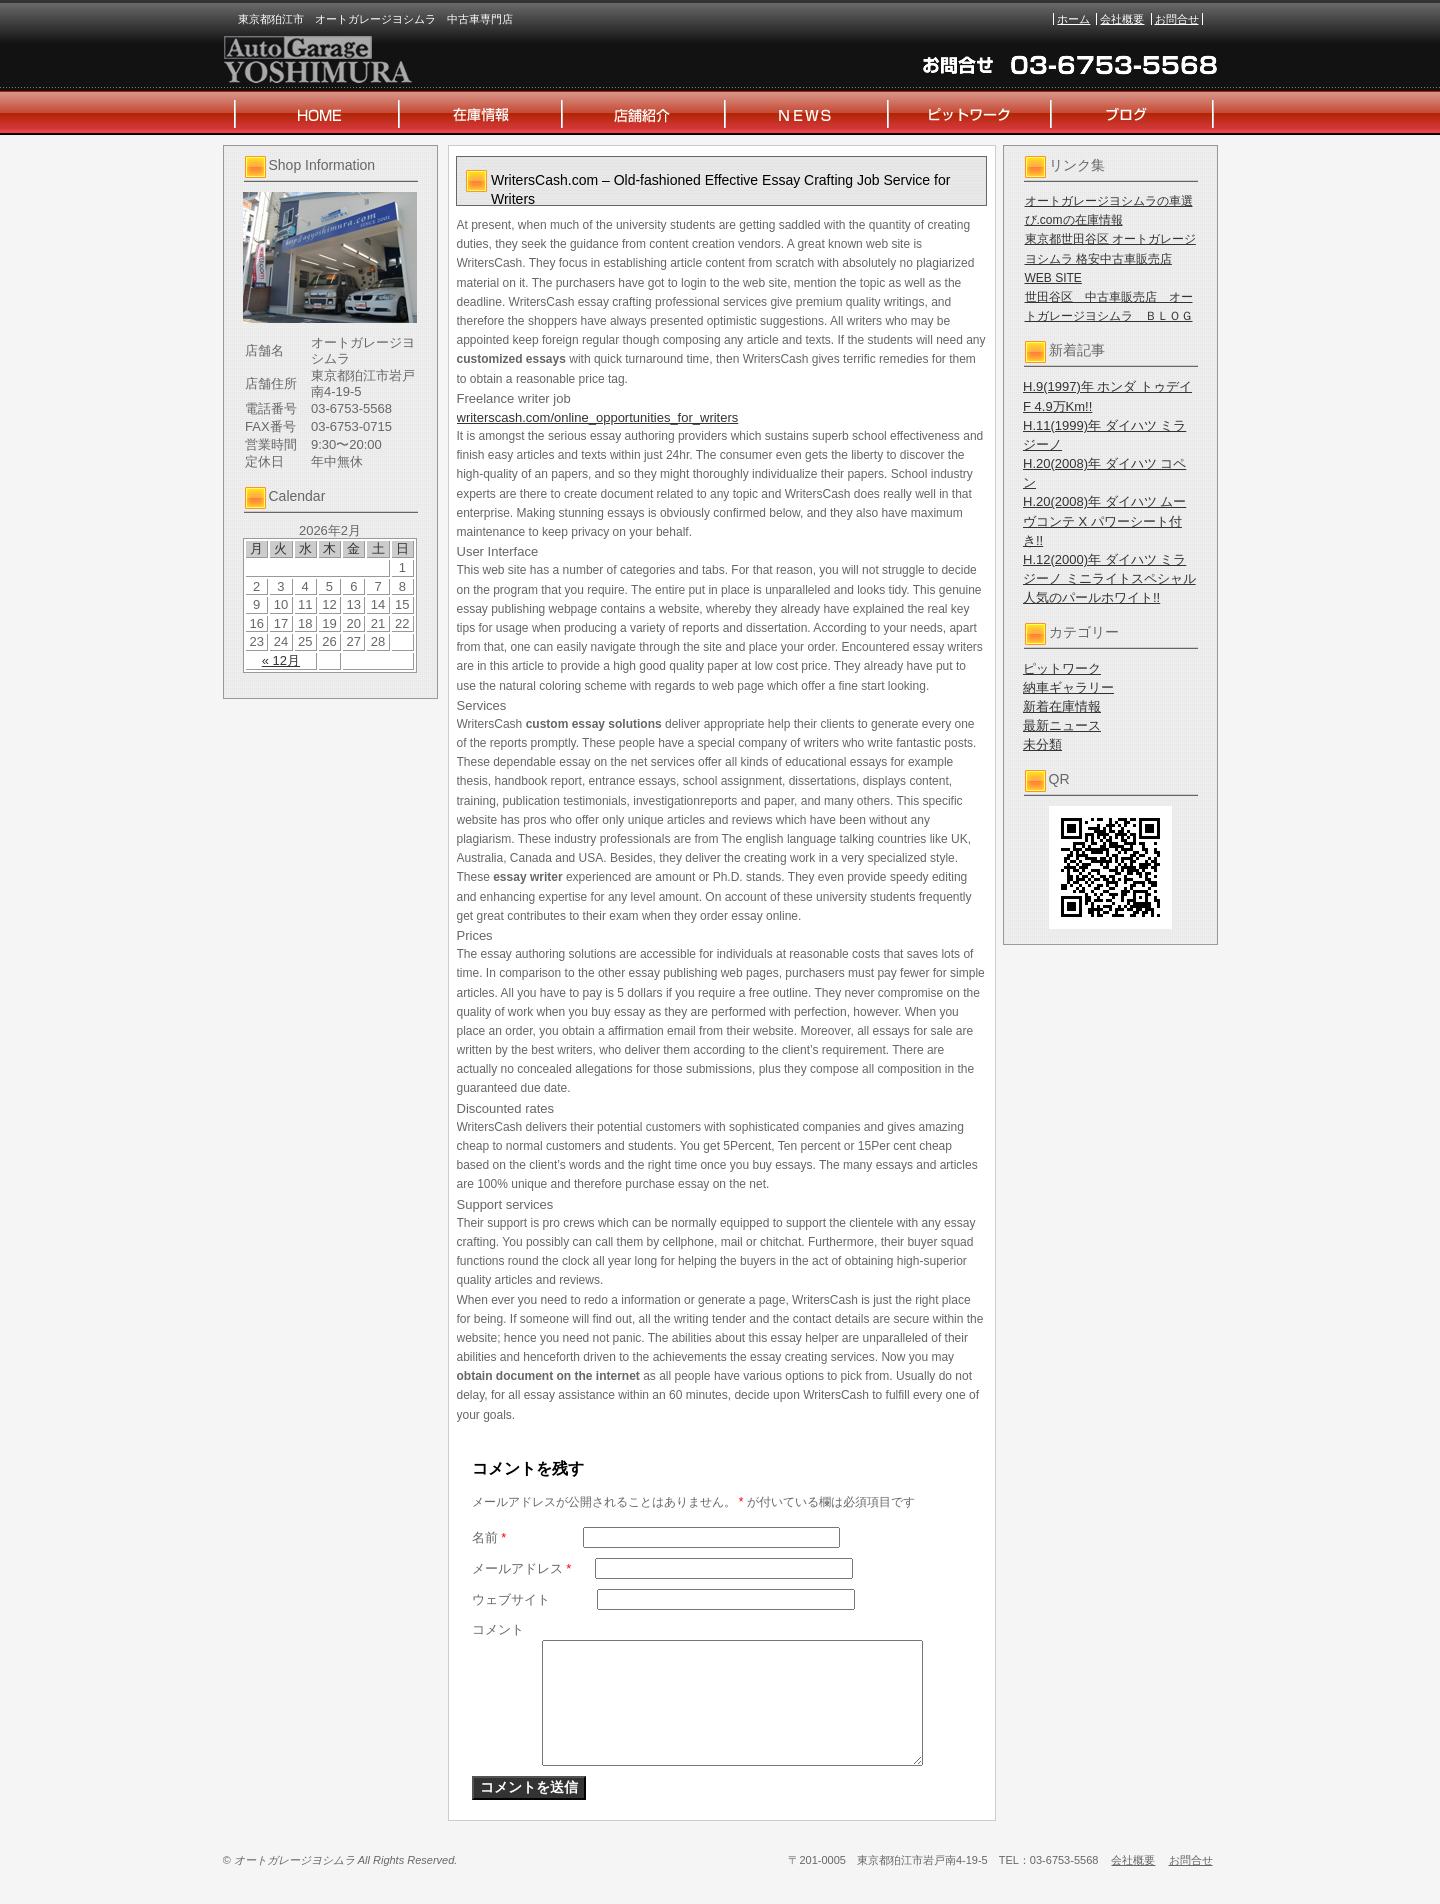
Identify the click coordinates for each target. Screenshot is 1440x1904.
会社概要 (1122, 19)
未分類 (1042, 744)
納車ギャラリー (1068, 687)
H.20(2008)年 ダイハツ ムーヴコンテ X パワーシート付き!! (1104, 520)
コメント (498, 1629)
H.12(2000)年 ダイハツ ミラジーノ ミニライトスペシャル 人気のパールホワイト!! (1109, 578)
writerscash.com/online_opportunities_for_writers (598, 417)
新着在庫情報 (1062, 706)
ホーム (1073, 19)
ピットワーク (1062, 668)
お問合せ (1177, 19)
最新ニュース (1062, 725)
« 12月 (281, 660)
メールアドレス (522, 1568)
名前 (489, 1537)
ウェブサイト (511, 1599)
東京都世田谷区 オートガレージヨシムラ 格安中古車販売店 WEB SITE (1110, 258)
